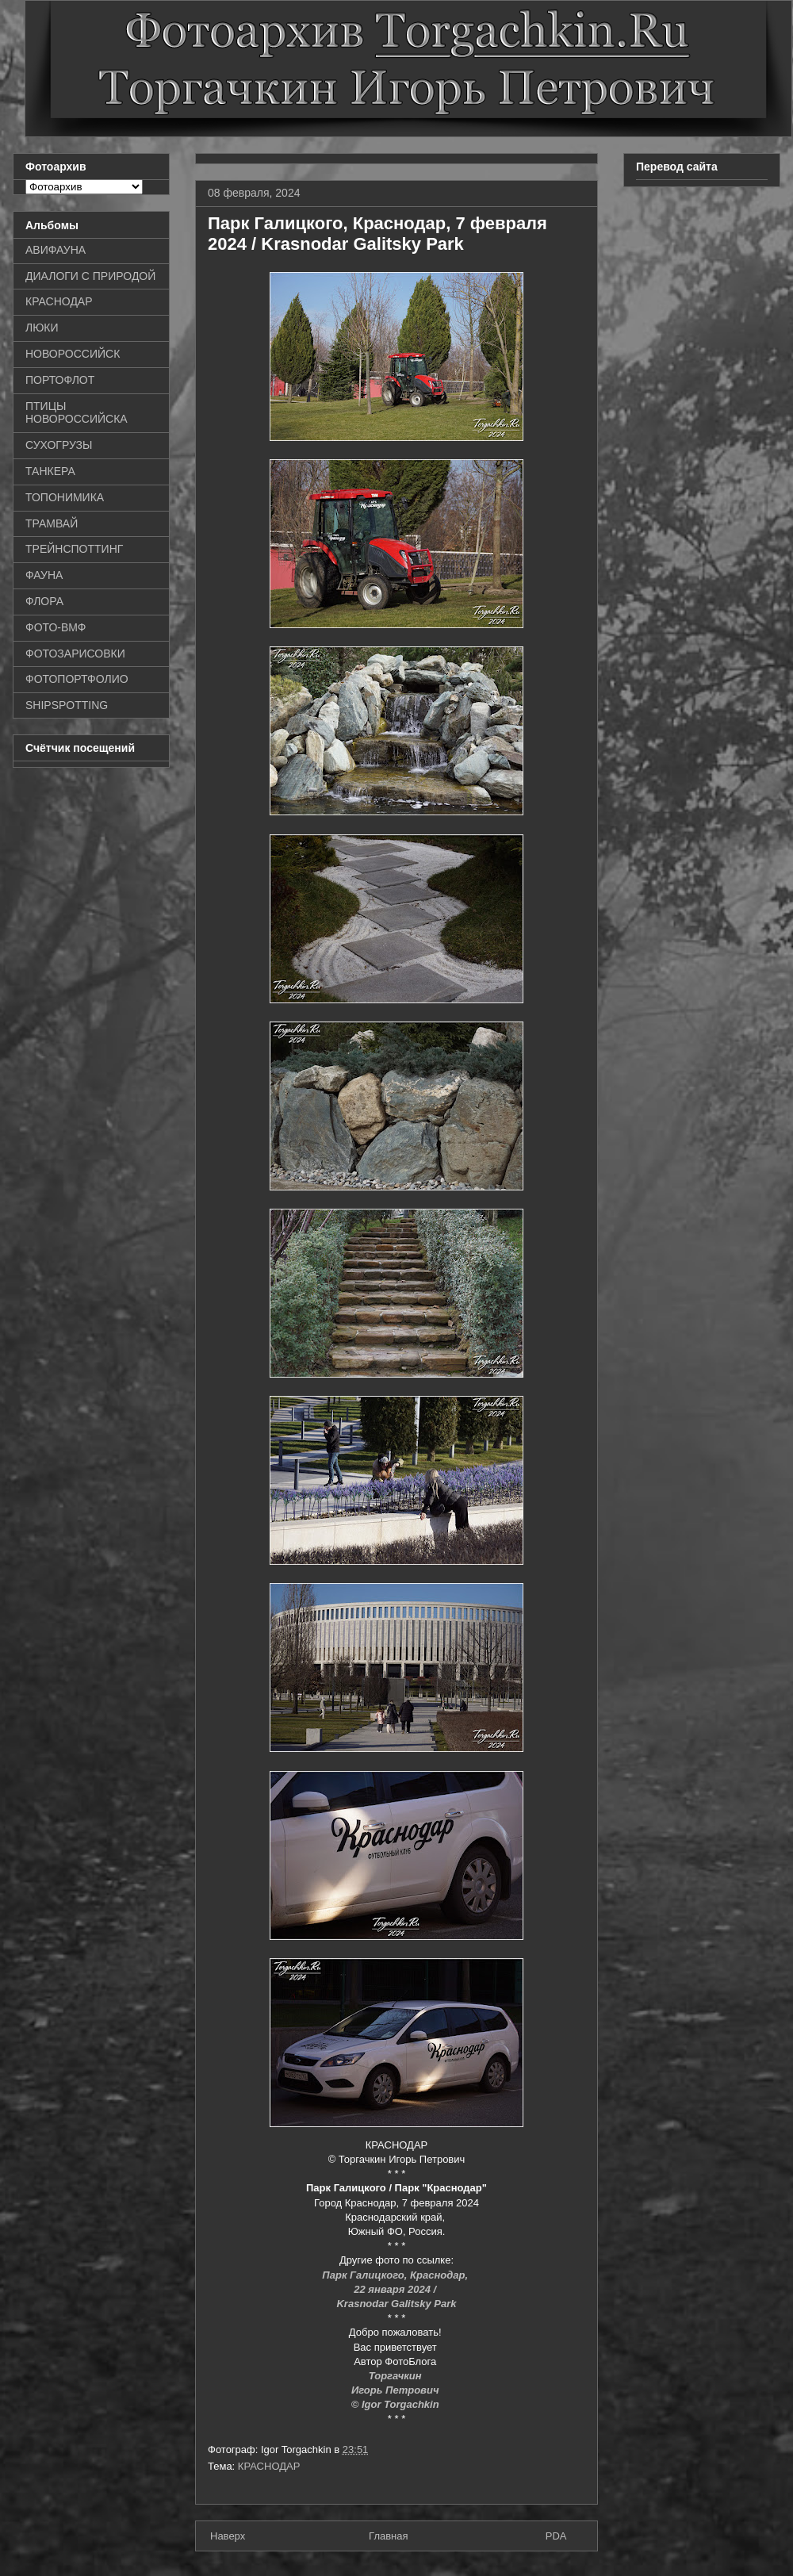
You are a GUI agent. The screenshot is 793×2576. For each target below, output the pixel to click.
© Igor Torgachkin (396, 2404)
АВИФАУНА (55, 249)
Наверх (227, 2536)
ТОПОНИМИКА (64, 497)
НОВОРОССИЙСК (72, 353)
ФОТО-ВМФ (55, 627)
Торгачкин (396, 2376)
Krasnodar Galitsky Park (396, 2304)
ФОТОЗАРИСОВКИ (75, 653)
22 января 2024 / (396, 2289)
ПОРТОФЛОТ (59, 380)
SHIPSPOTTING (66, 705)
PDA (556, 2536)
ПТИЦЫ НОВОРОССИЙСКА (76, 413)
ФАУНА (44, 575)
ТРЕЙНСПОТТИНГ (74, 548)
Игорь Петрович (396, 2390)
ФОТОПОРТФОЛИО (76, 679)
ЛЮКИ (42, 327)
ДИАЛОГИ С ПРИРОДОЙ (90, 276)
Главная (388, 2536)
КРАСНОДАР (269, 2466)
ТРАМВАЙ (51, 523)
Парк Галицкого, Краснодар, (396, 2275)
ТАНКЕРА (50, 471)
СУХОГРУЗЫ (58, 445)
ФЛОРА (44, 601)
